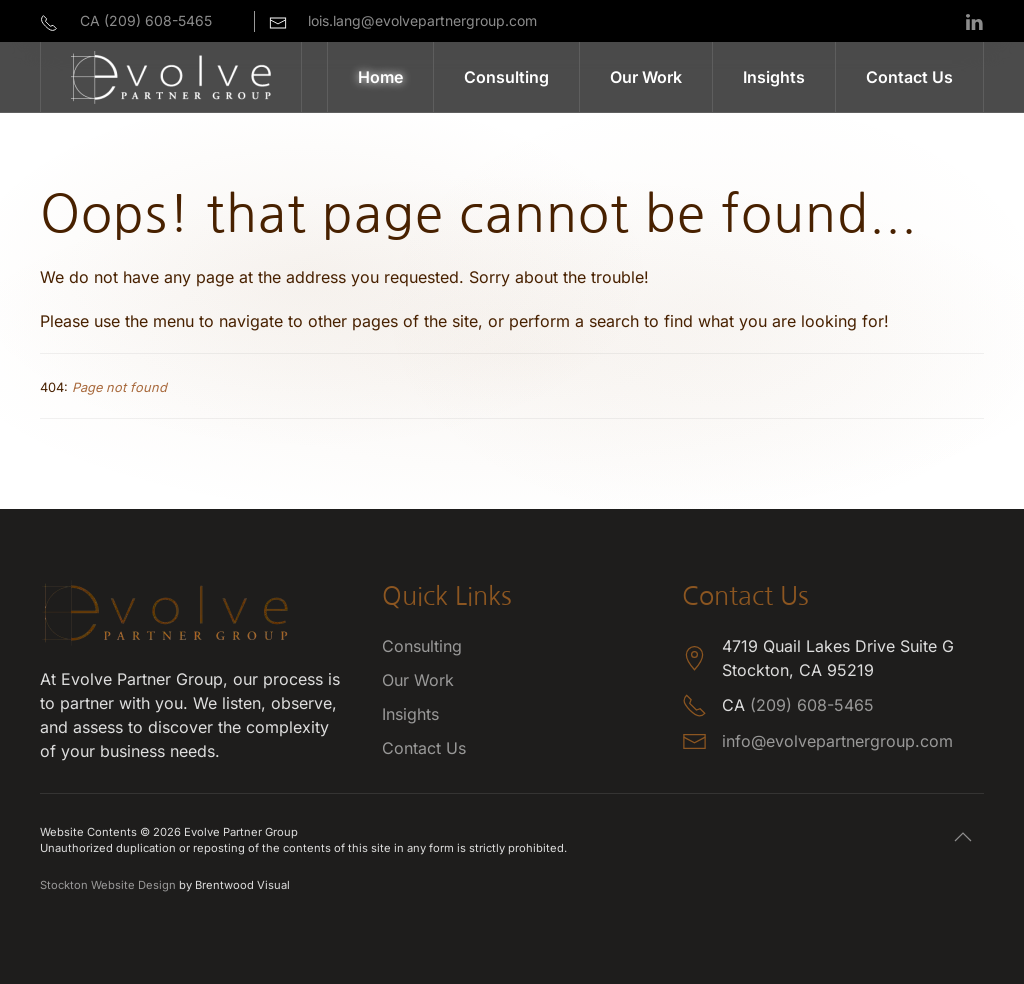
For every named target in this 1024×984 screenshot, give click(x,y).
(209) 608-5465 (812, 705)
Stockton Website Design (108, 885)
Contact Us (909, 77)
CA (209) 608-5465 (146, 20)
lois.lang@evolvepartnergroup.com (422, 20)
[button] (963, 837)
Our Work (646, 77)
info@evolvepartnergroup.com (837, 741)
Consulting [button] (506, 77)
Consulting (422, 646)
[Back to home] (171, 77)
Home (380, 77)
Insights (774, 77)
